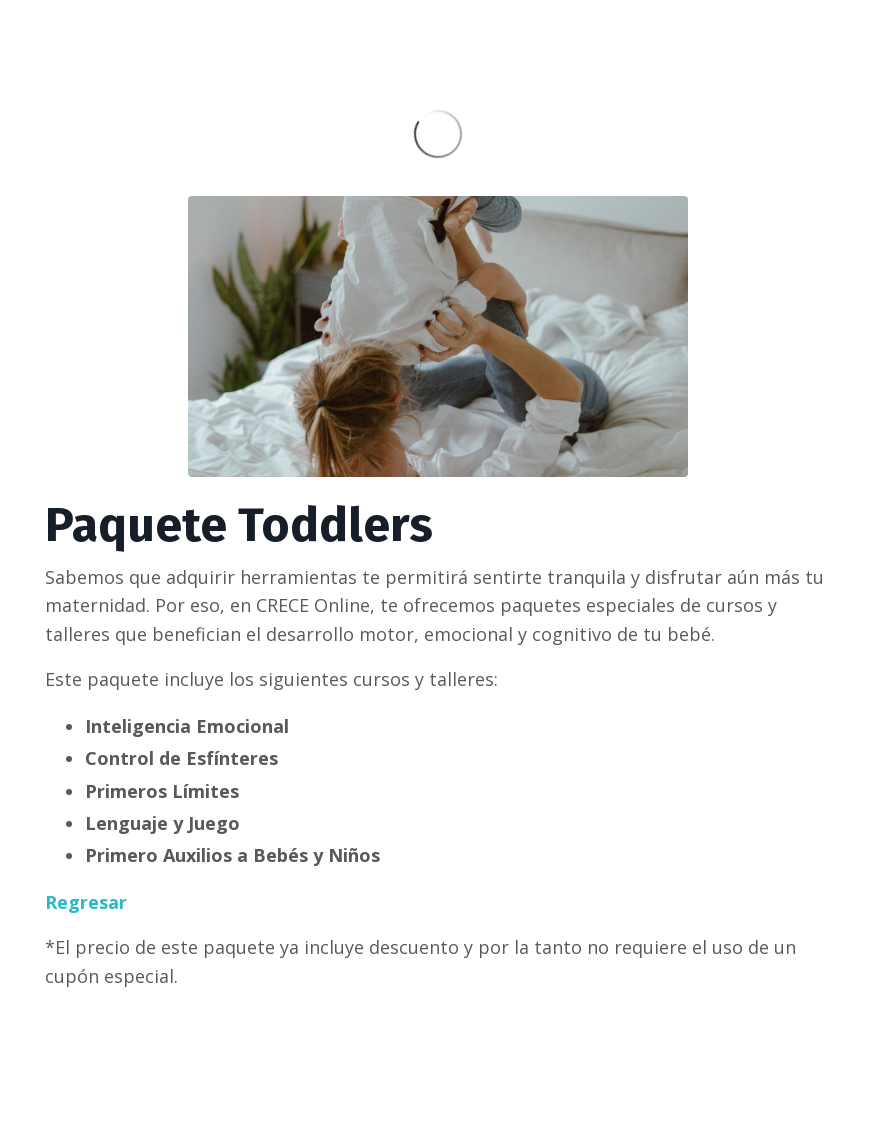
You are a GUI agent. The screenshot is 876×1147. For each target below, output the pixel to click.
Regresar (86, 902)
